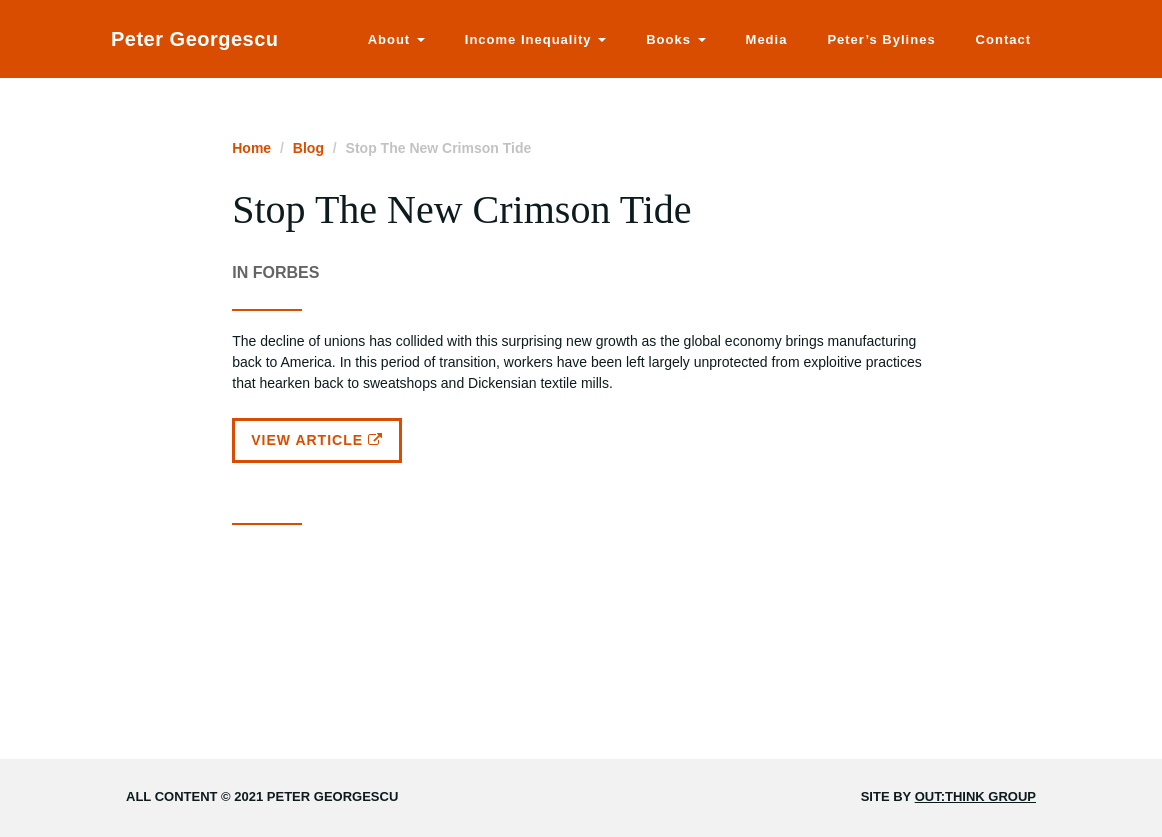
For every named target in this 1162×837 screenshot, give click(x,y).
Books (675, 39)
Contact (1003, 39)
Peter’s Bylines (881, 39)
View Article (317, 440)
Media (767, 39)
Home (251, 148)
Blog (308, 148)
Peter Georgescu (195, 39)
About (396, 39)
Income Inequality (535, 39)
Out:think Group (975, 796)
